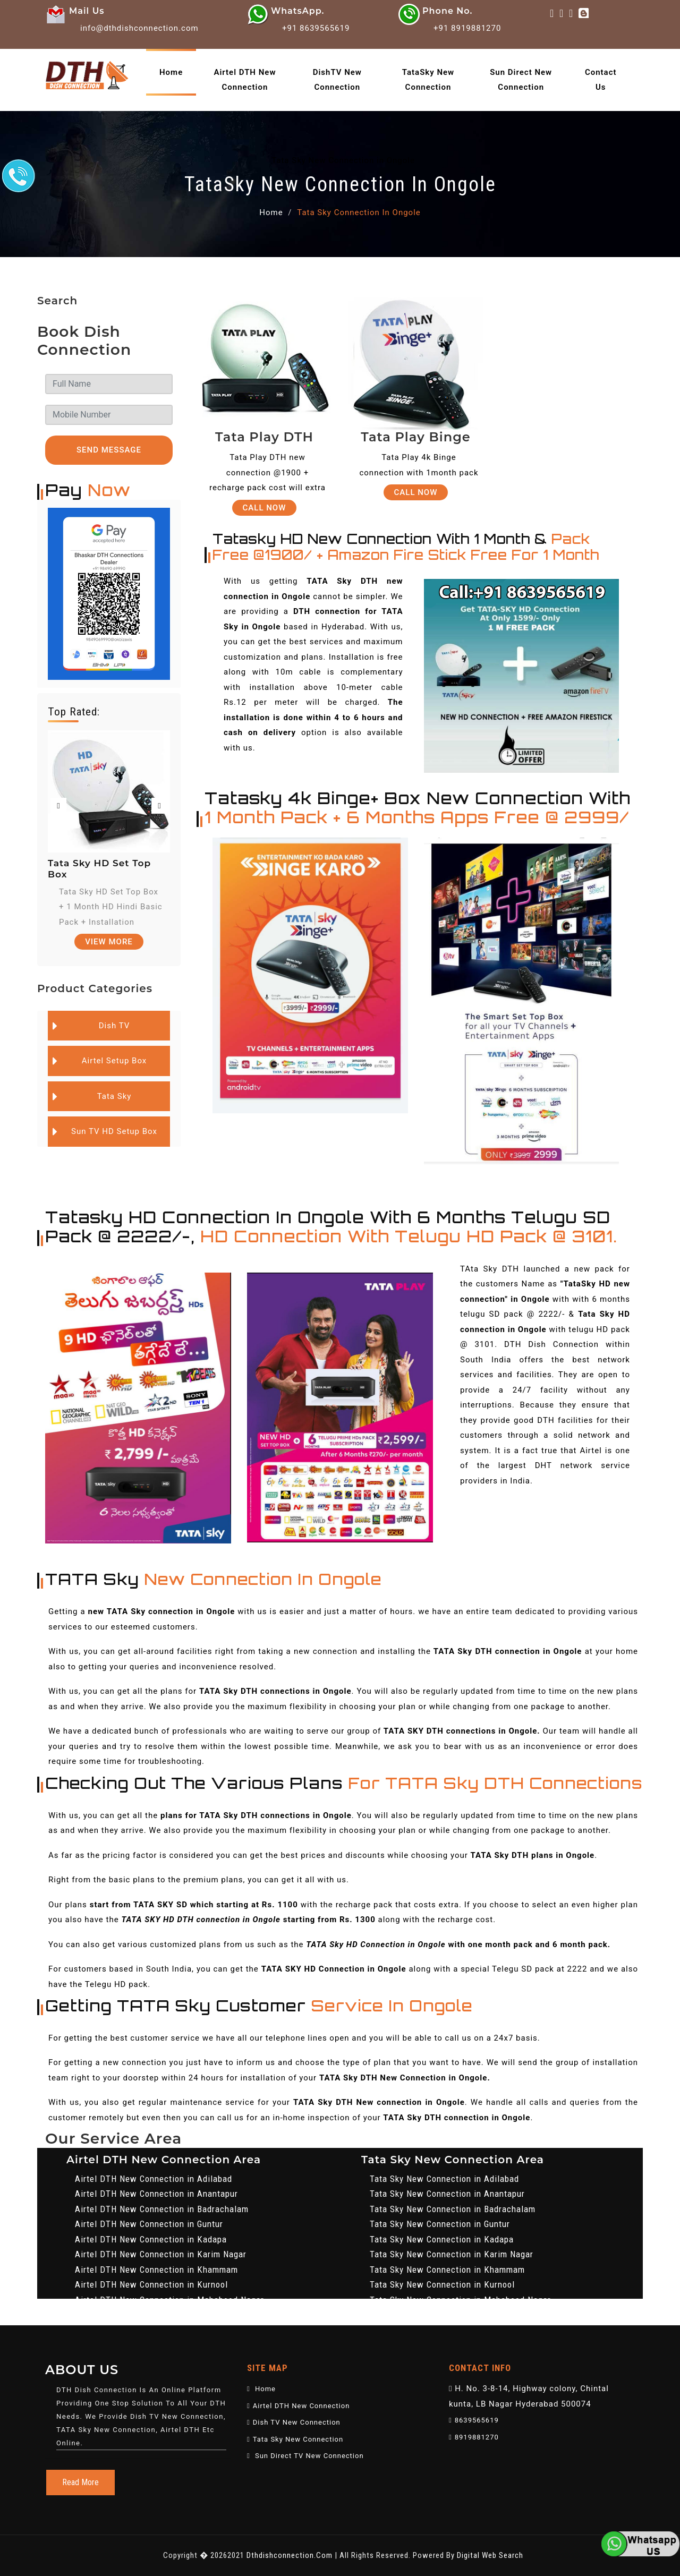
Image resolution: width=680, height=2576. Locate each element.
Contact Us (601, 79)
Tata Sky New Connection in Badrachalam (453, 2209)
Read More (80, 2482)
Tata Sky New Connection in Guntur (440, 2224)
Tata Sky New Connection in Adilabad (444, 2178)
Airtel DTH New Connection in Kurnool (151, 2284)
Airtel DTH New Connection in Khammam (156, 2269)
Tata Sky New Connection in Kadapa (442, 2239)
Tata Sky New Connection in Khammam (447, 2269)
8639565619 (474, 2420)
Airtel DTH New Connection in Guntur (149, 2224)
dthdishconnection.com (289, 2555)
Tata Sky (114, 1096)
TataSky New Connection (428, 79)
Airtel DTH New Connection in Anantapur (156, 2193)
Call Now (264, 508)
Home (271, 212)
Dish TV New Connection (294, 2422)
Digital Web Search (490, 2555)
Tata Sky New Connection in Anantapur (447, 2193)
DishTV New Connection (337, 79)
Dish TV (114, 1025)
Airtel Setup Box (114, 1060)
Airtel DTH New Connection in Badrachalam (162, 2209)
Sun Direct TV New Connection (305, 2456)
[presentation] (58, 806)
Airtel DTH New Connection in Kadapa (151, 2239)
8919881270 (474, 2437)
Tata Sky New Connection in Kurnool (442, 2284)
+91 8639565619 (316, 28)
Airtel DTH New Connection (245, 79)
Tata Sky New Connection (295, 2439)
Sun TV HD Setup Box (114, 1131)
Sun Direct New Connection (521, 79)
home (171, 72)
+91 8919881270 (467, 28)
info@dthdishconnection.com (139, 28)
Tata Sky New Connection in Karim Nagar (451, 2254)
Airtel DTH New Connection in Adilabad (153, 2178)
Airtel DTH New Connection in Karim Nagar (160, 2254)
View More (109, 941)
